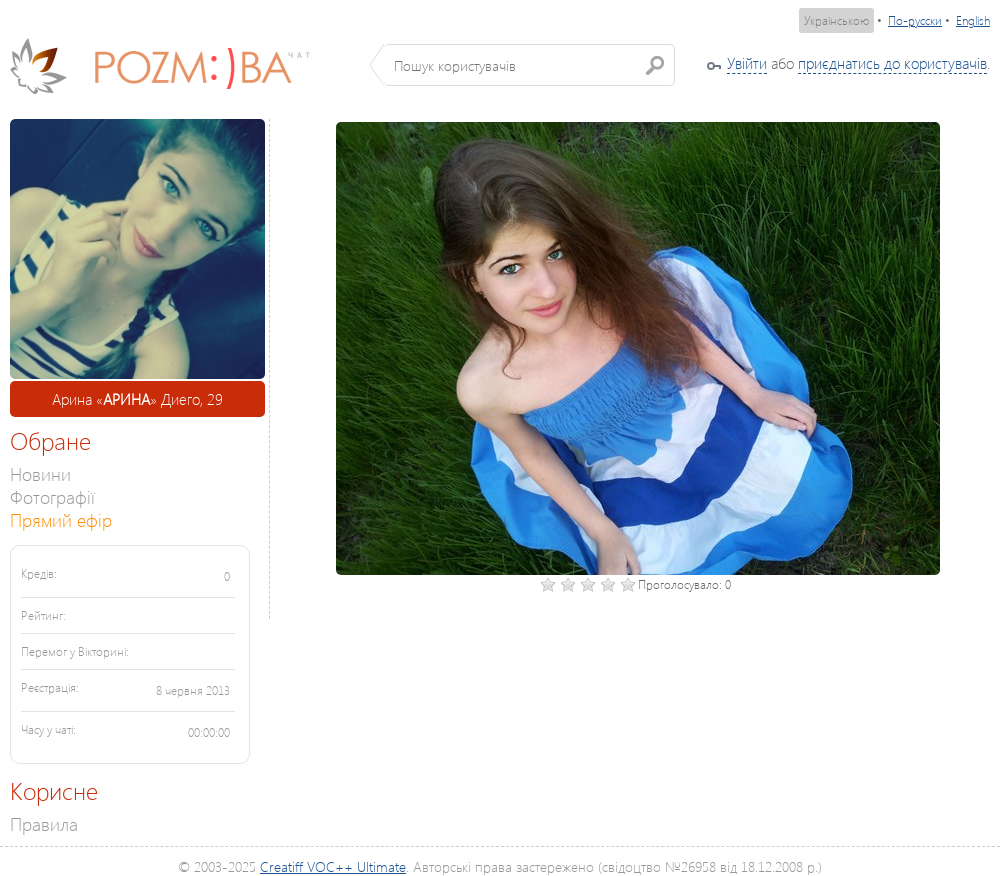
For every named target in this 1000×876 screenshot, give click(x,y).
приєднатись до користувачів (892, 63)
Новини (40, 473)
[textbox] (529, 65)
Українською (836, 20)
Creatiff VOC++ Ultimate (333, 866)
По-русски (915, 20)
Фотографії (52, 496)
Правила (44, 823)
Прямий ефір (61, 519)
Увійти (747, 63)
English (973, 20)
